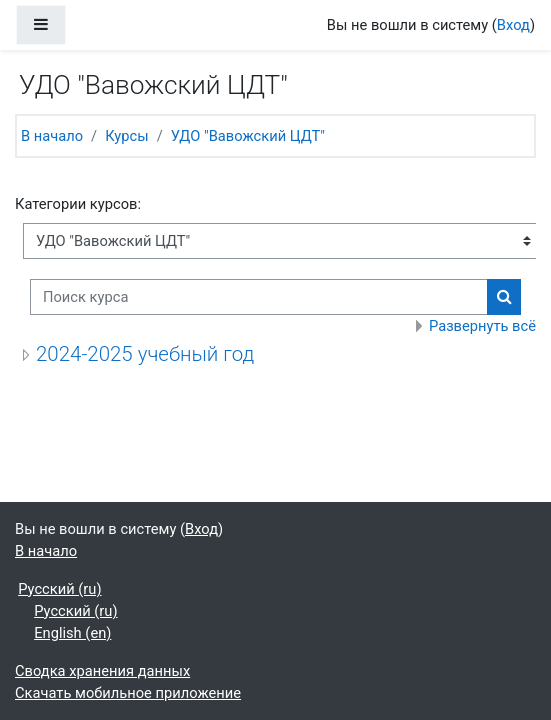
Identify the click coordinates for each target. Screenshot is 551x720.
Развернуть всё (482, 326)
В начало (52, 136)
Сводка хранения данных (102, 671)
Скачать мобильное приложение (128, 693)
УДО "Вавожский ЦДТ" (248, 136)
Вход (513, 25)
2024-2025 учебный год (145, 354)
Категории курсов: (78, 204)
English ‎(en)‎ (72, 633)
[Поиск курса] (259, 297)
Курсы (126, 136)
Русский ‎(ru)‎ (59, 589)
